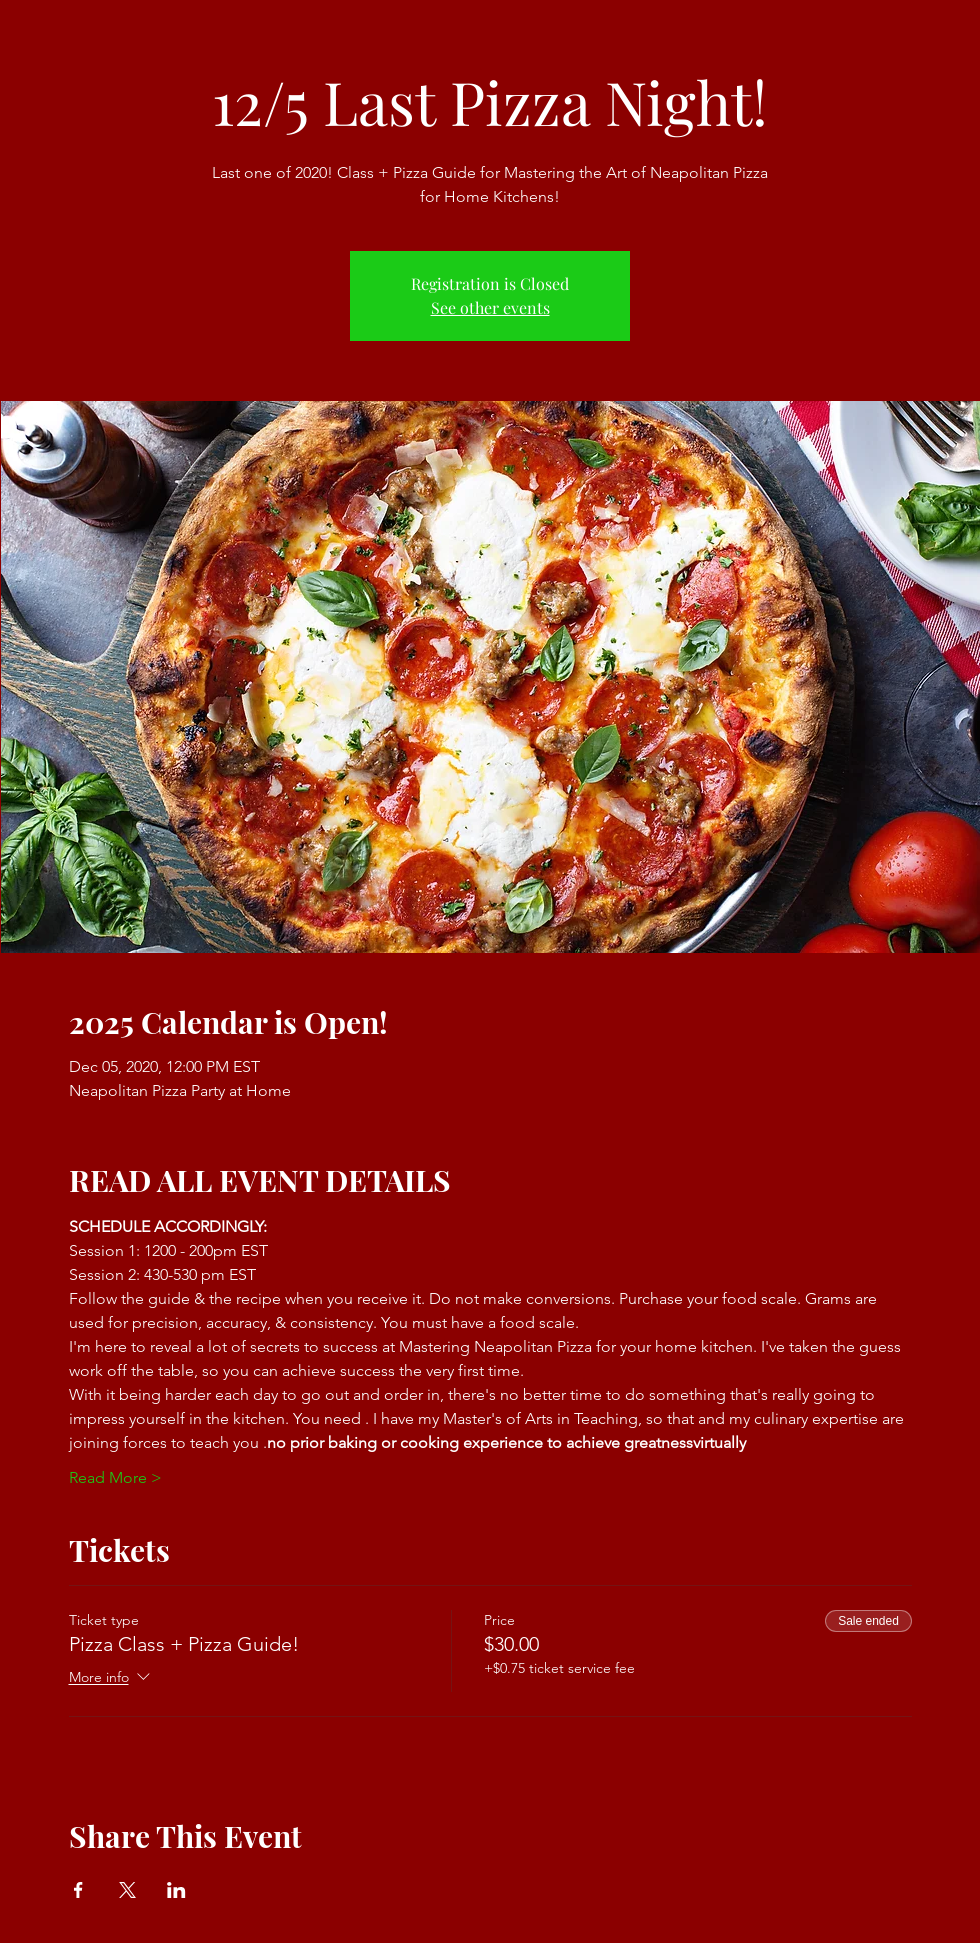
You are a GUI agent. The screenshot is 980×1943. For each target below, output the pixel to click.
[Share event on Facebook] (78, 1890)
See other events (490, 307)
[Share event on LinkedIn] (176, 1890)
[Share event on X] (127, 1890)
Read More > (115, 1477)
